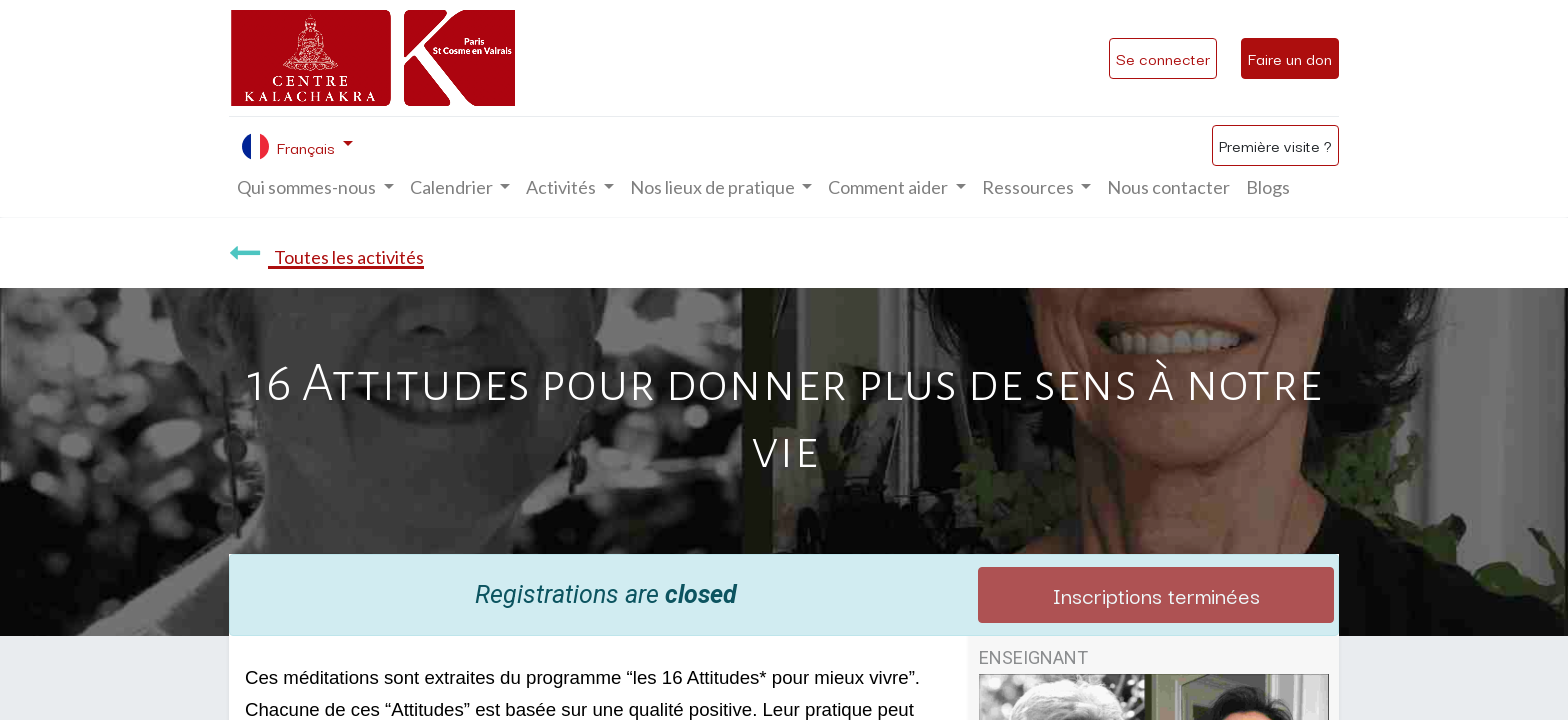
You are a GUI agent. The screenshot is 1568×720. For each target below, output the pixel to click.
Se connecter (1163, 58)
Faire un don (1290, 58)
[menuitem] (1168, 187)
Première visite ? (1275, 145)
